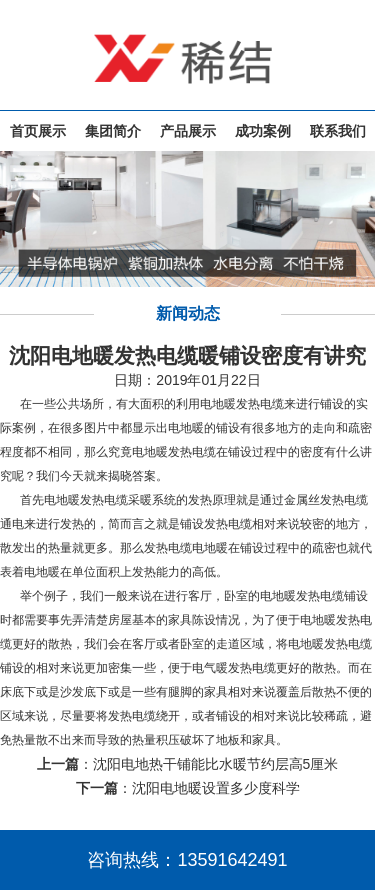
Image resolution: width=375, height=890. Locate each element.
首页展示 (38, 131)
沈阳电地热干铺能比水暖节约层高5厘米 (216, 764)
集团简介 (113, 131)
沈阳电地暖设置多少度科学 (216, 788)
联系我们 (338, 131)
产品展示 (188, 131)
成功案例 (263, 131)
